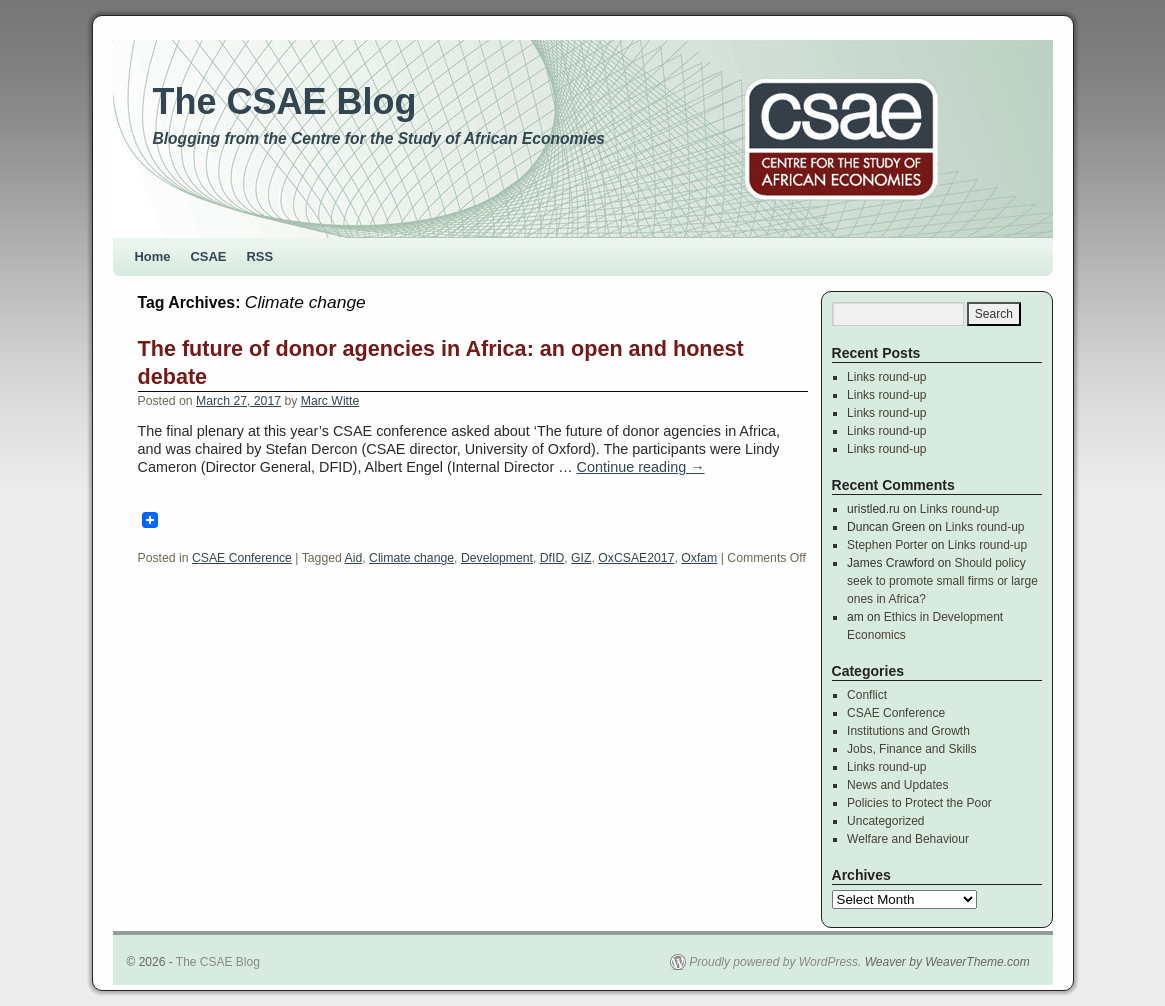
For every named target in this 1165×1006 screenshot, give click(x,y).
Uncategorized (885, 821)
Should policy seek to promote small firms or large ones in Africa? (942, 581)
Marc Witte (330, 401)
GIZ (581, 558)
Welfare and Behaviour (908, 839)
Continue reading (641, 467)
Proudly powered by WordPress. (775, 962)
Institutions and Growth (908, 731)
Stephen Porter (887, 545)
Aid (354, 558)
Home (153, 256)
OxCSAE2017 (636, 558)
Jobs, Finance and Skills (911, 749)
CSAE (209, 256)
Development (497, 558)
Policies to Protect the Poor (919, 803)
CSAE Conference (242, 558)
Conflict (867, 695)
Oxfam (699, 558)
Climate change (411, 558)
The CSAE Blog (285, 101)
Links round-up (886, 377)
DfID (552, 558)
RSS (260, 256)
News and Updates (897, 785)
